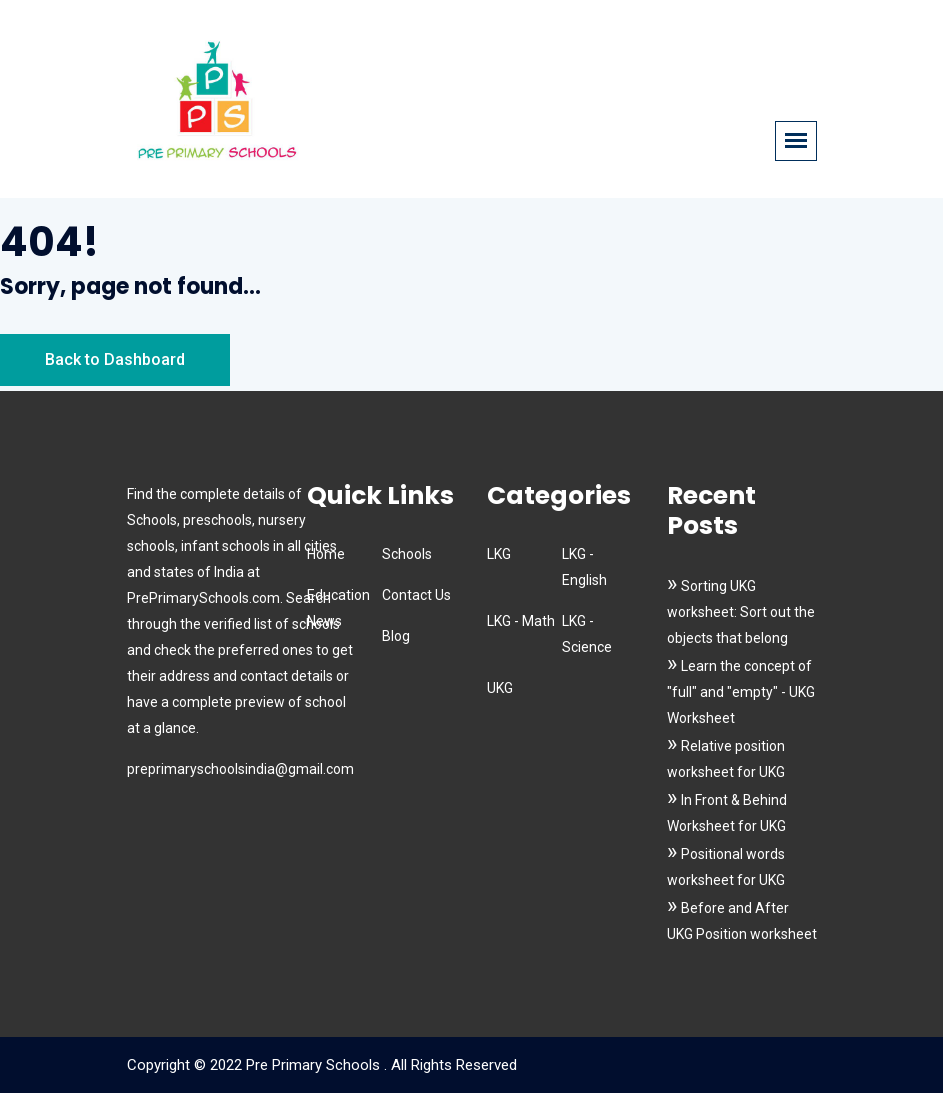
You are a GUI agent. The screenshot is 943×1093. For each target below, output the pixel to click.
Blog (396, 636)
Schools (407, 554)
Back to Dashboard (115, 359)
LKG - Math (521, 621)
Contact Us (416, 595)
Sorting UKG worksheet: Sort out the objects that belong (741, 612)
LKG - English (584, 567)
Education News (338, 608)
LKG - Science (587, 634)
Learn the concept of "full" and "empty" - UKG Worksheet (741, 692)
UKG (500, 688)
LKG (499, 554)
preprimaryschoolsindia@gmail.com (240, 769)
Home (326, 554)
